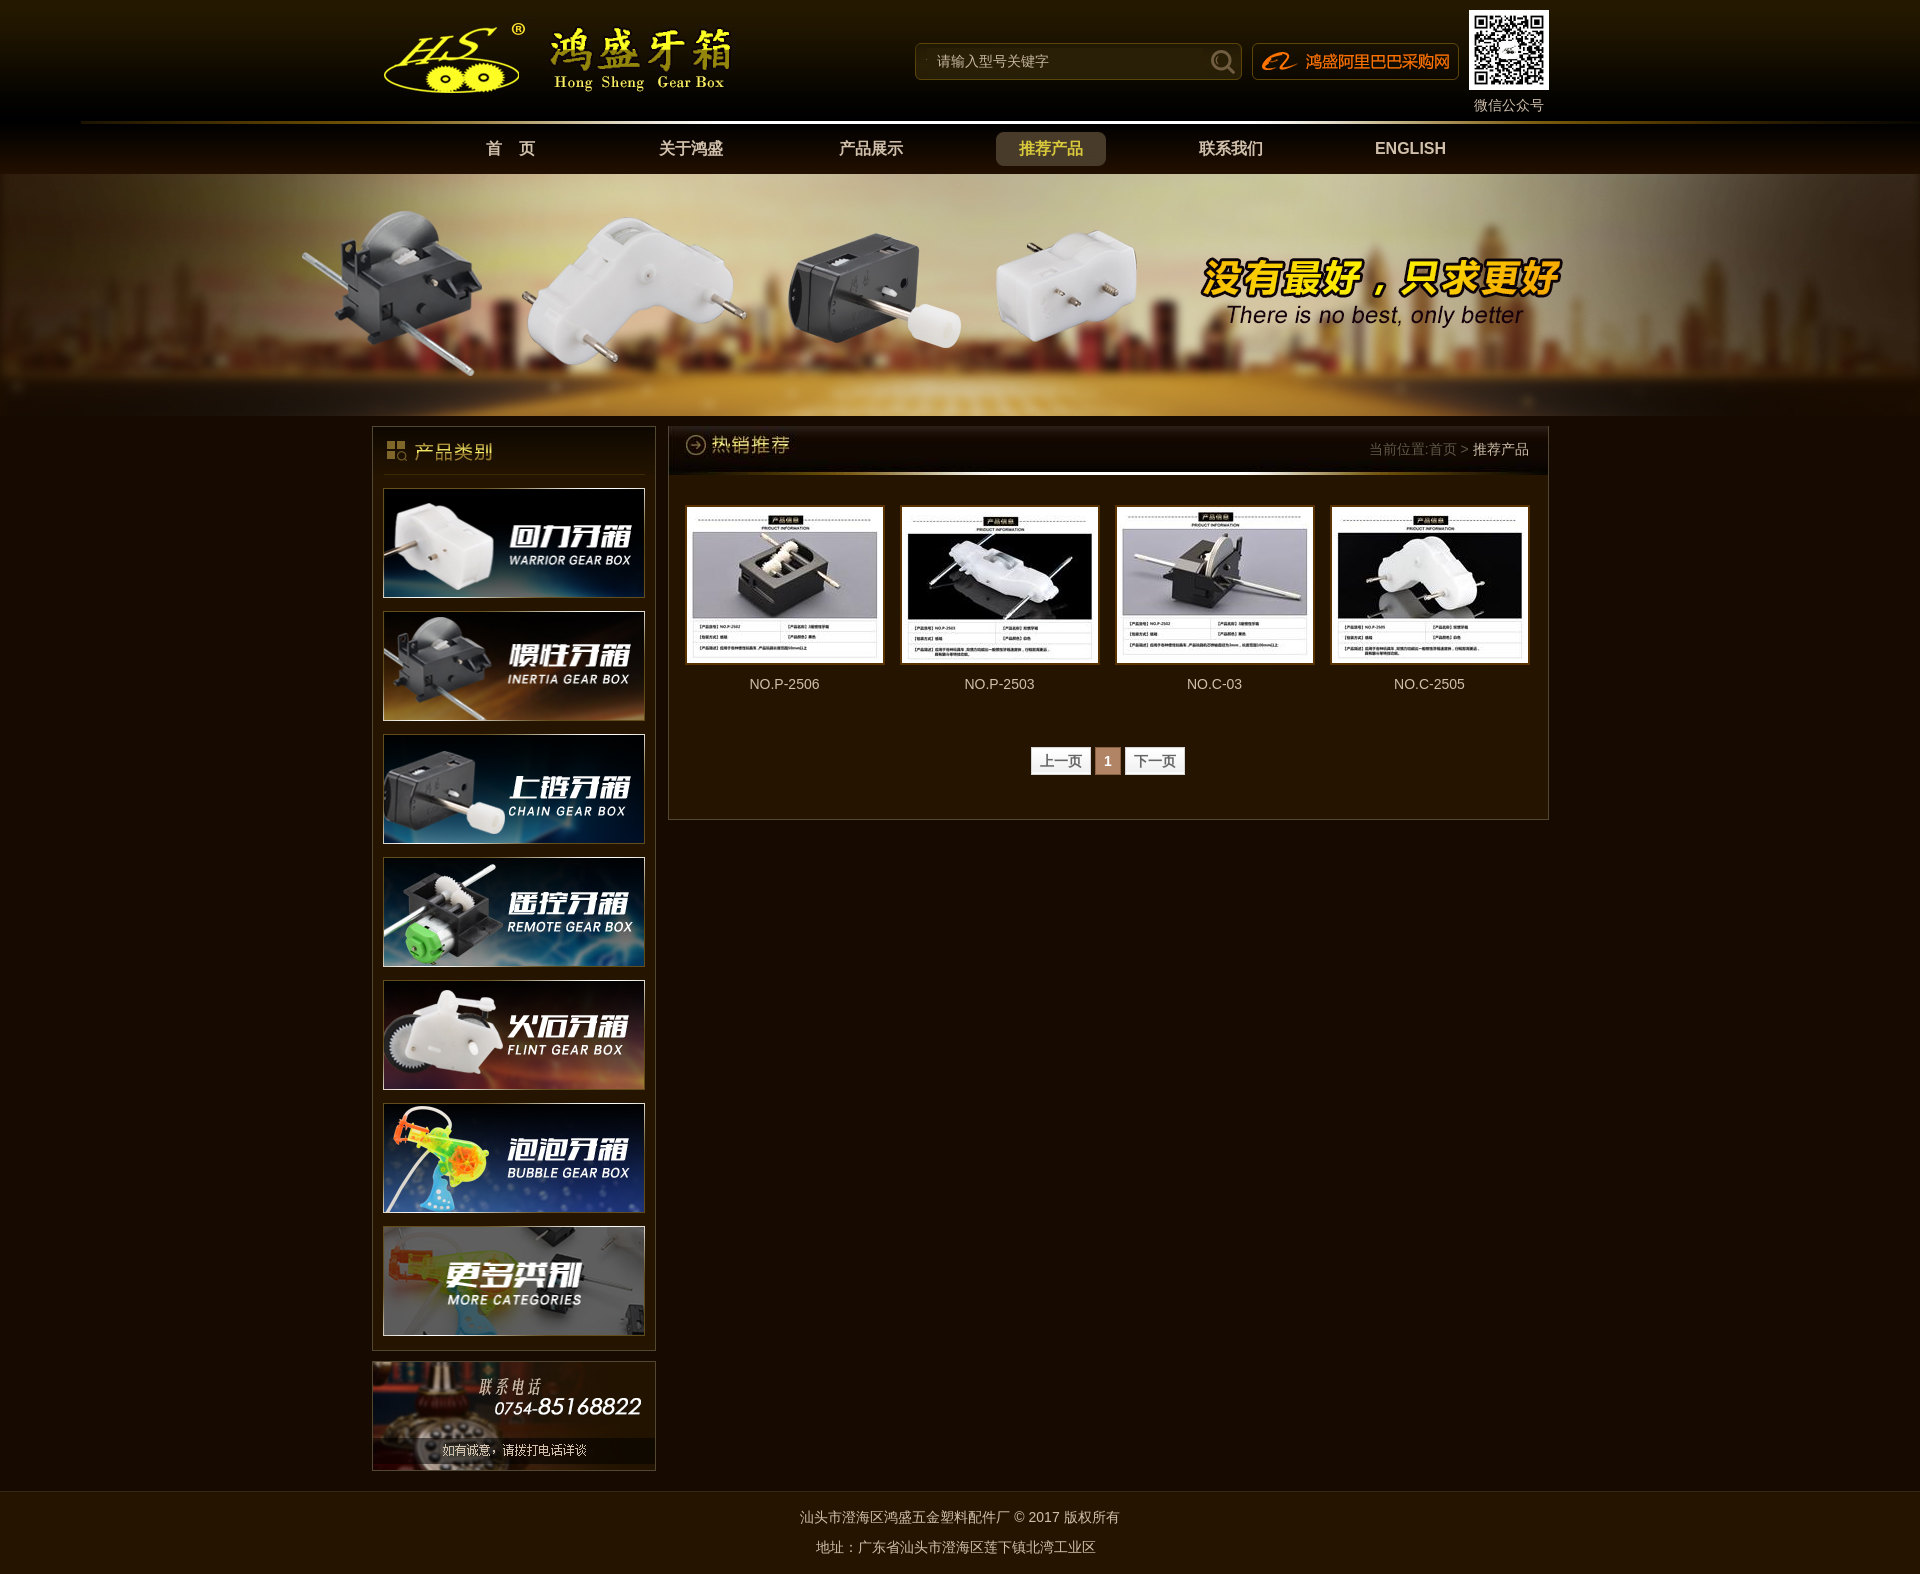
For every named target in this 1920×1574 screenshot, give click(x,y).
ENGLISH (1410, 148)
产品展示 (871, 148)
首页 (1443, 449)
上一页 (1061, 761)
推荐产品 (1051, 148)
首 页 (511, 148)
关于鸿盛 (691, 148)
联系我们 (1231, 148)
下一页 (1155, 761)
